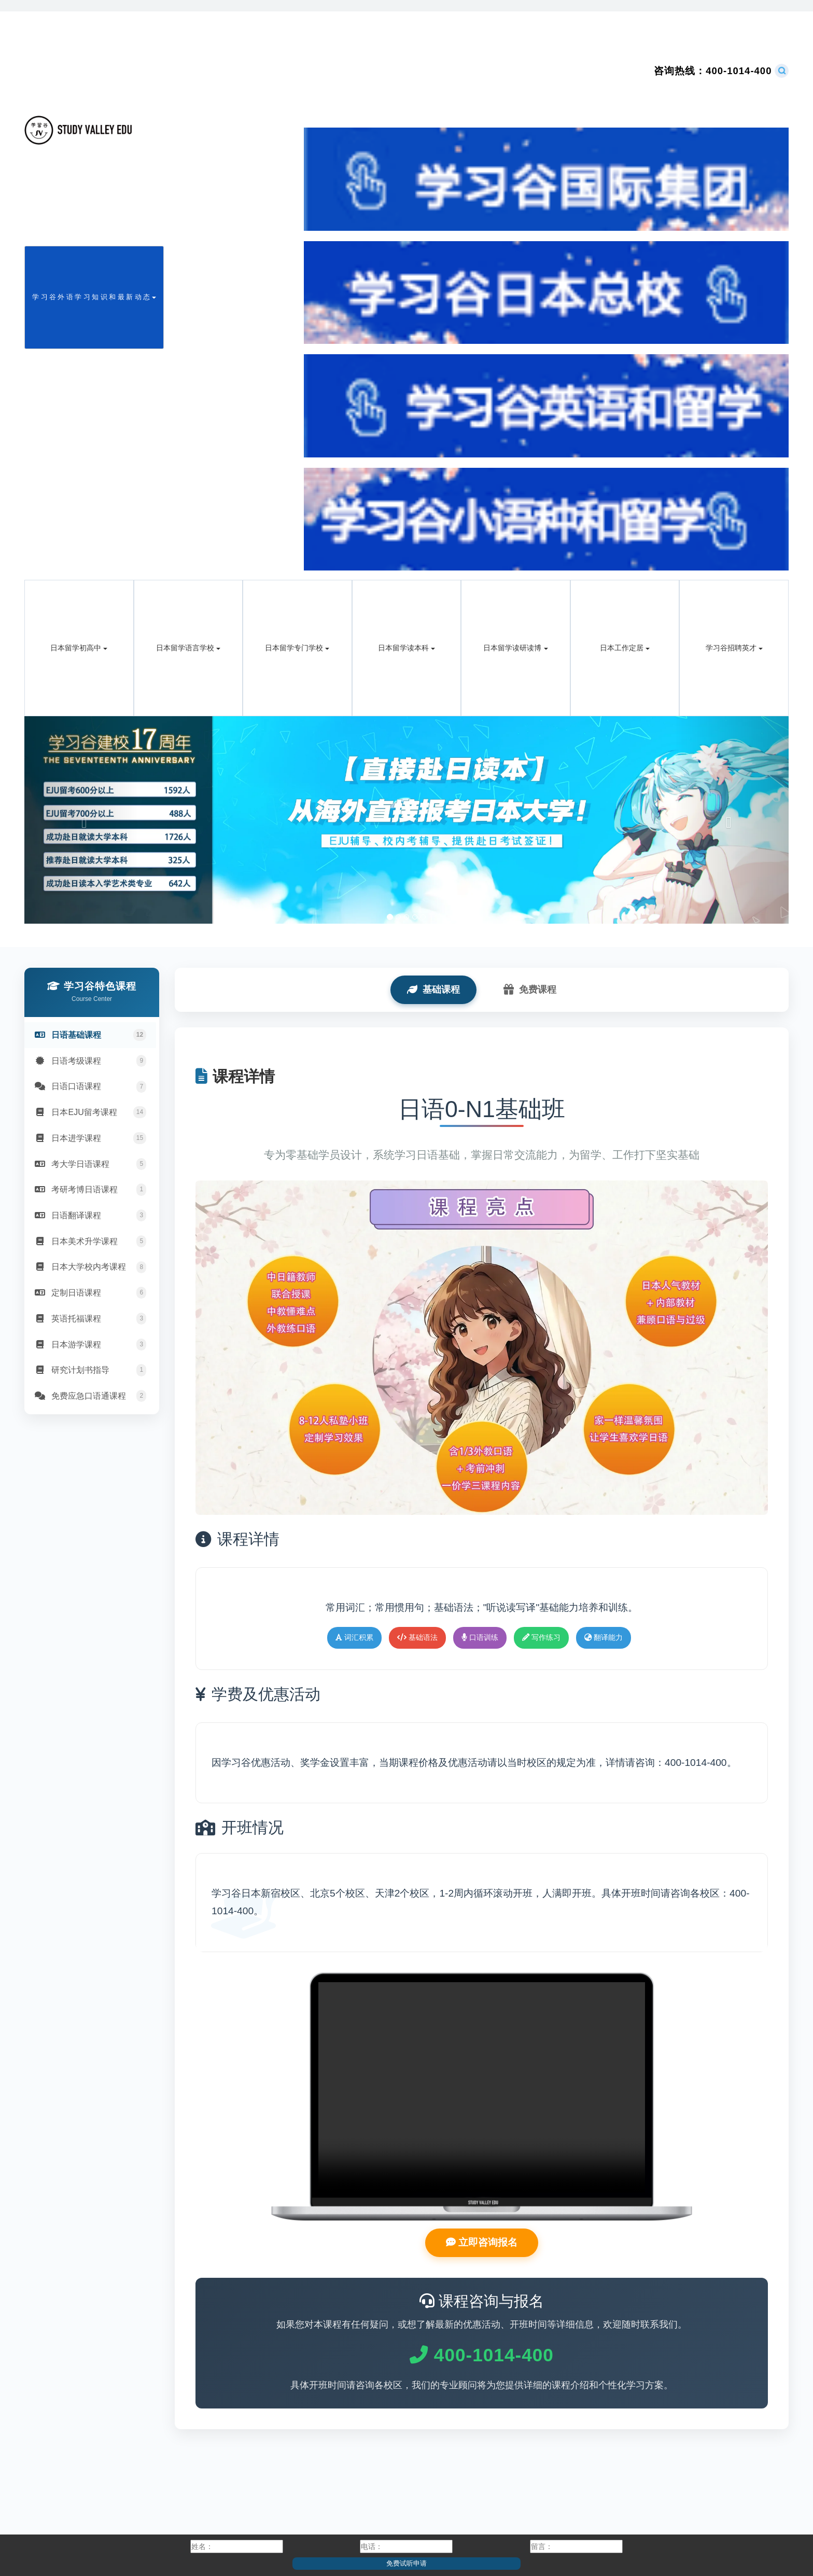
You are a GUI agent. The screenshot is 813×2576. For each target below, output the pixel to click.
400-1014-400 (713, 70)
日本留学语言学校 (188, 648)
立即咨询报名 (481, 2244)
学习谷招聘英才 (734, 648)
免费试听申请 (406, 2563)
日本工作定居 (625, 648)
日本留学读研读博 (515, 648)
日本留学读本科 (406, 648)
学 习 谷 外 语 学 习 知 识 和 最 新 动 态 (94, 297)
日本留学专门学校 (297, 648)
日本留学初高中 (78, 648)
